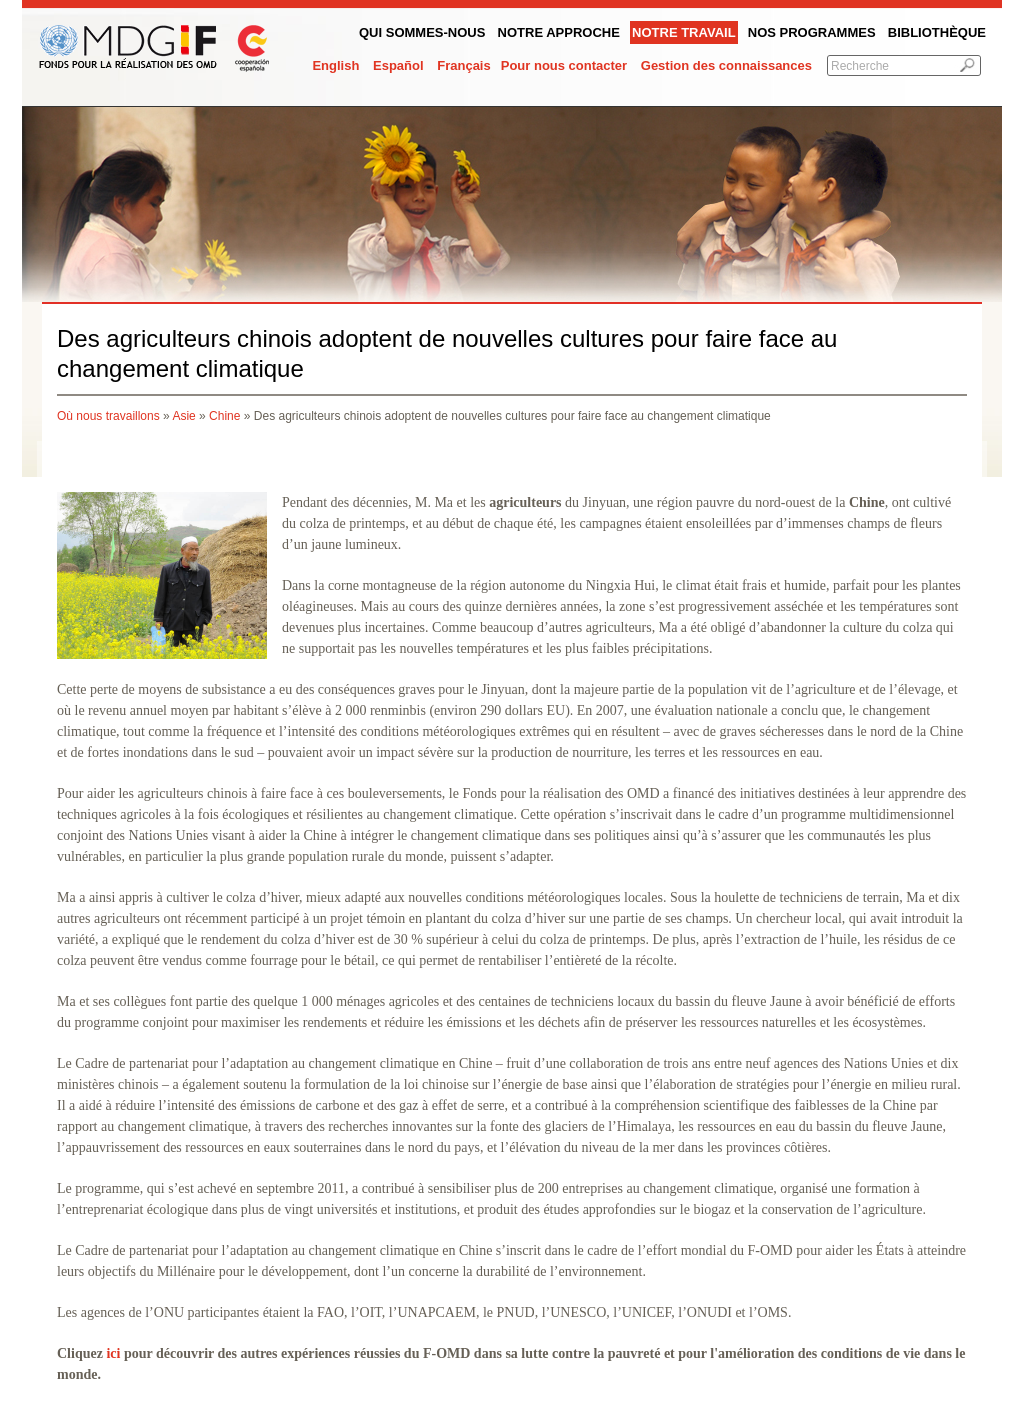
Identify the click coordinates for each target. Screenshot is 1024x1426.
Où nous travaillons (108, 416)
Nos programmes (812, 32)
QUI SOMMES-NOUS (422, 32)
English (335, 65)
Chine (224, 416)
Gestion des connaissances (726, 65)
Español (398, 65)
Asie (183, 416)
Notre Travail (684, 32)
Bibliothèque (937, 32)
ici (113, 1353)
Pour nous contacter (564, 65)
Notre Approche (559, 32)
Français (463, 65)
